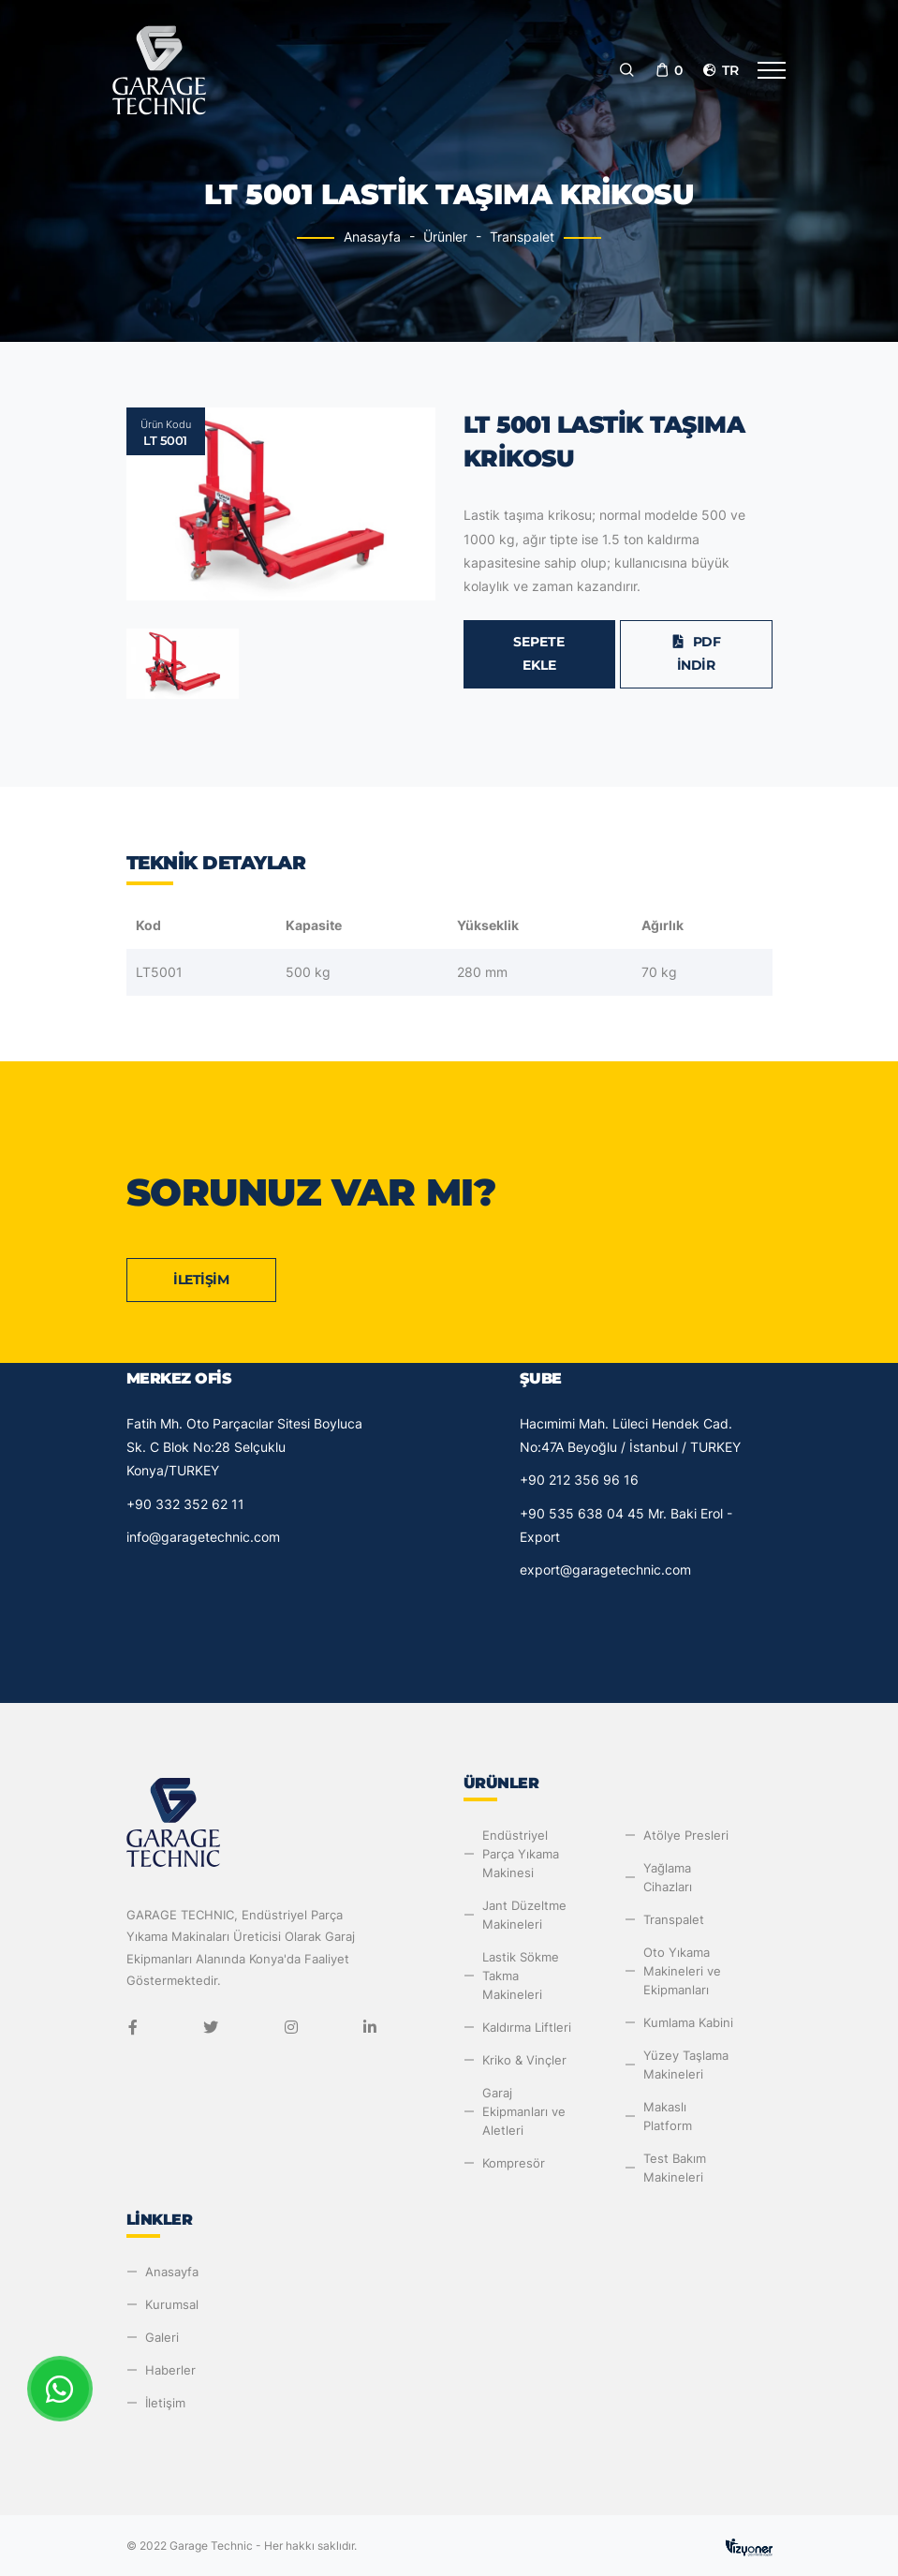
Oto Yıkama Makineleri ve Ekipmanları (682, 1971)
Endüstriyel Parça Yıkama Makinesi (520, 1854)
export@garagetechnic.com (605, 1569)
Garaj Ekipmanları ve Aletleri (524, 2111)
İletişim (200, 1279)
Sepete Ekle (539, 653)
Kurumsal (172, 2304)
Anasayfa (372, 236)
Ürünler (445, 236)
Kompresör (513, 2162)
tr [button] (720, 70)
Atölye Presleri (686, 1835)
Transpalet (522, 236)
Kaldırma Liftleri (526, 2027)
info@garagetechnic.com (203, 1537)
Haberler (170, 2369)
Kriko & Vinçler (524, 2059)
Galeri (162, 2337)
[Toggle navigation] (772, 70)
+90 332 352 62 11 (185, 1504)
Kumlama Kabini (688, 2022)
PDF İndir (695, 653)
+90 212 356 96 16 (579, 1480)
